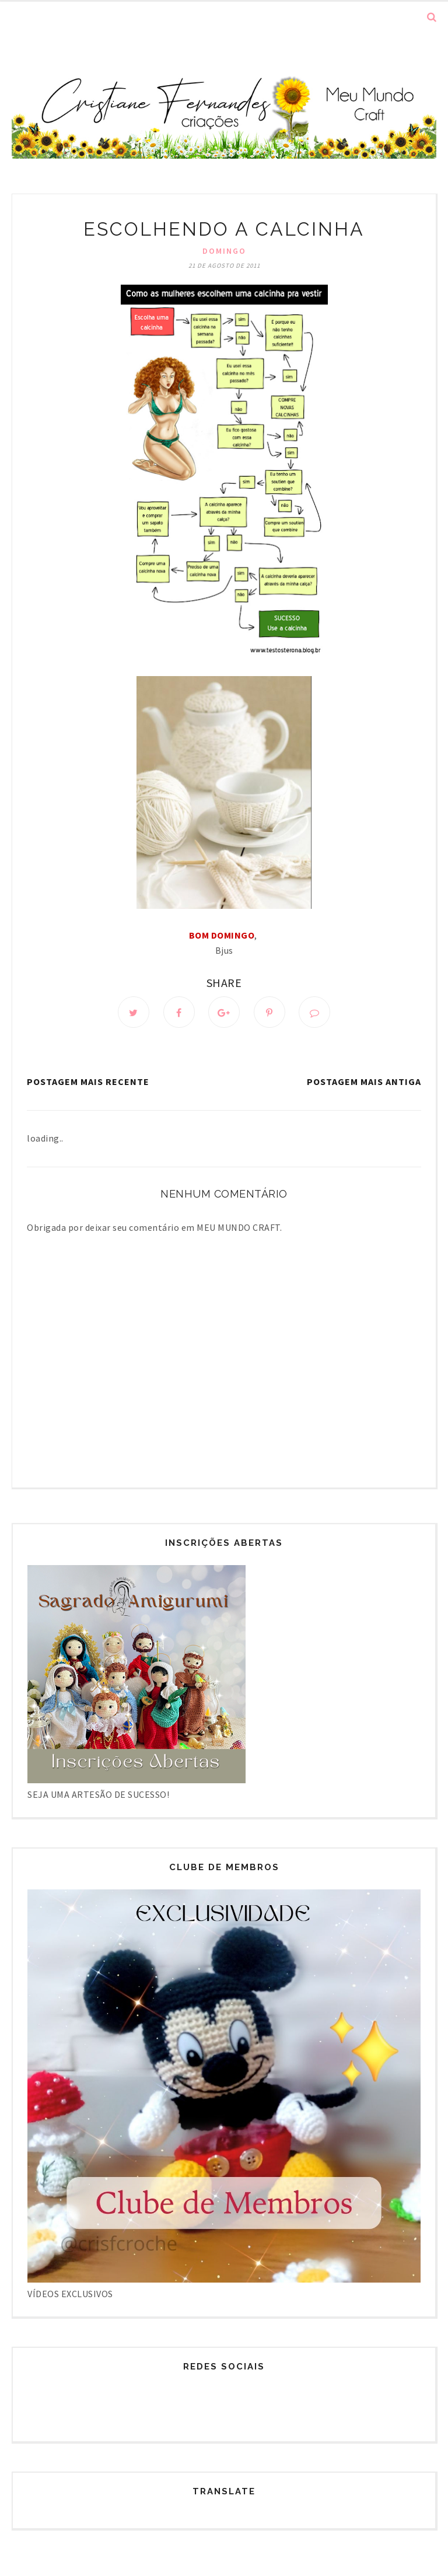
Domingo (224, 251)
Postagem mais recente (88, 1081)
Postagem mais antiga (364, 1081)
